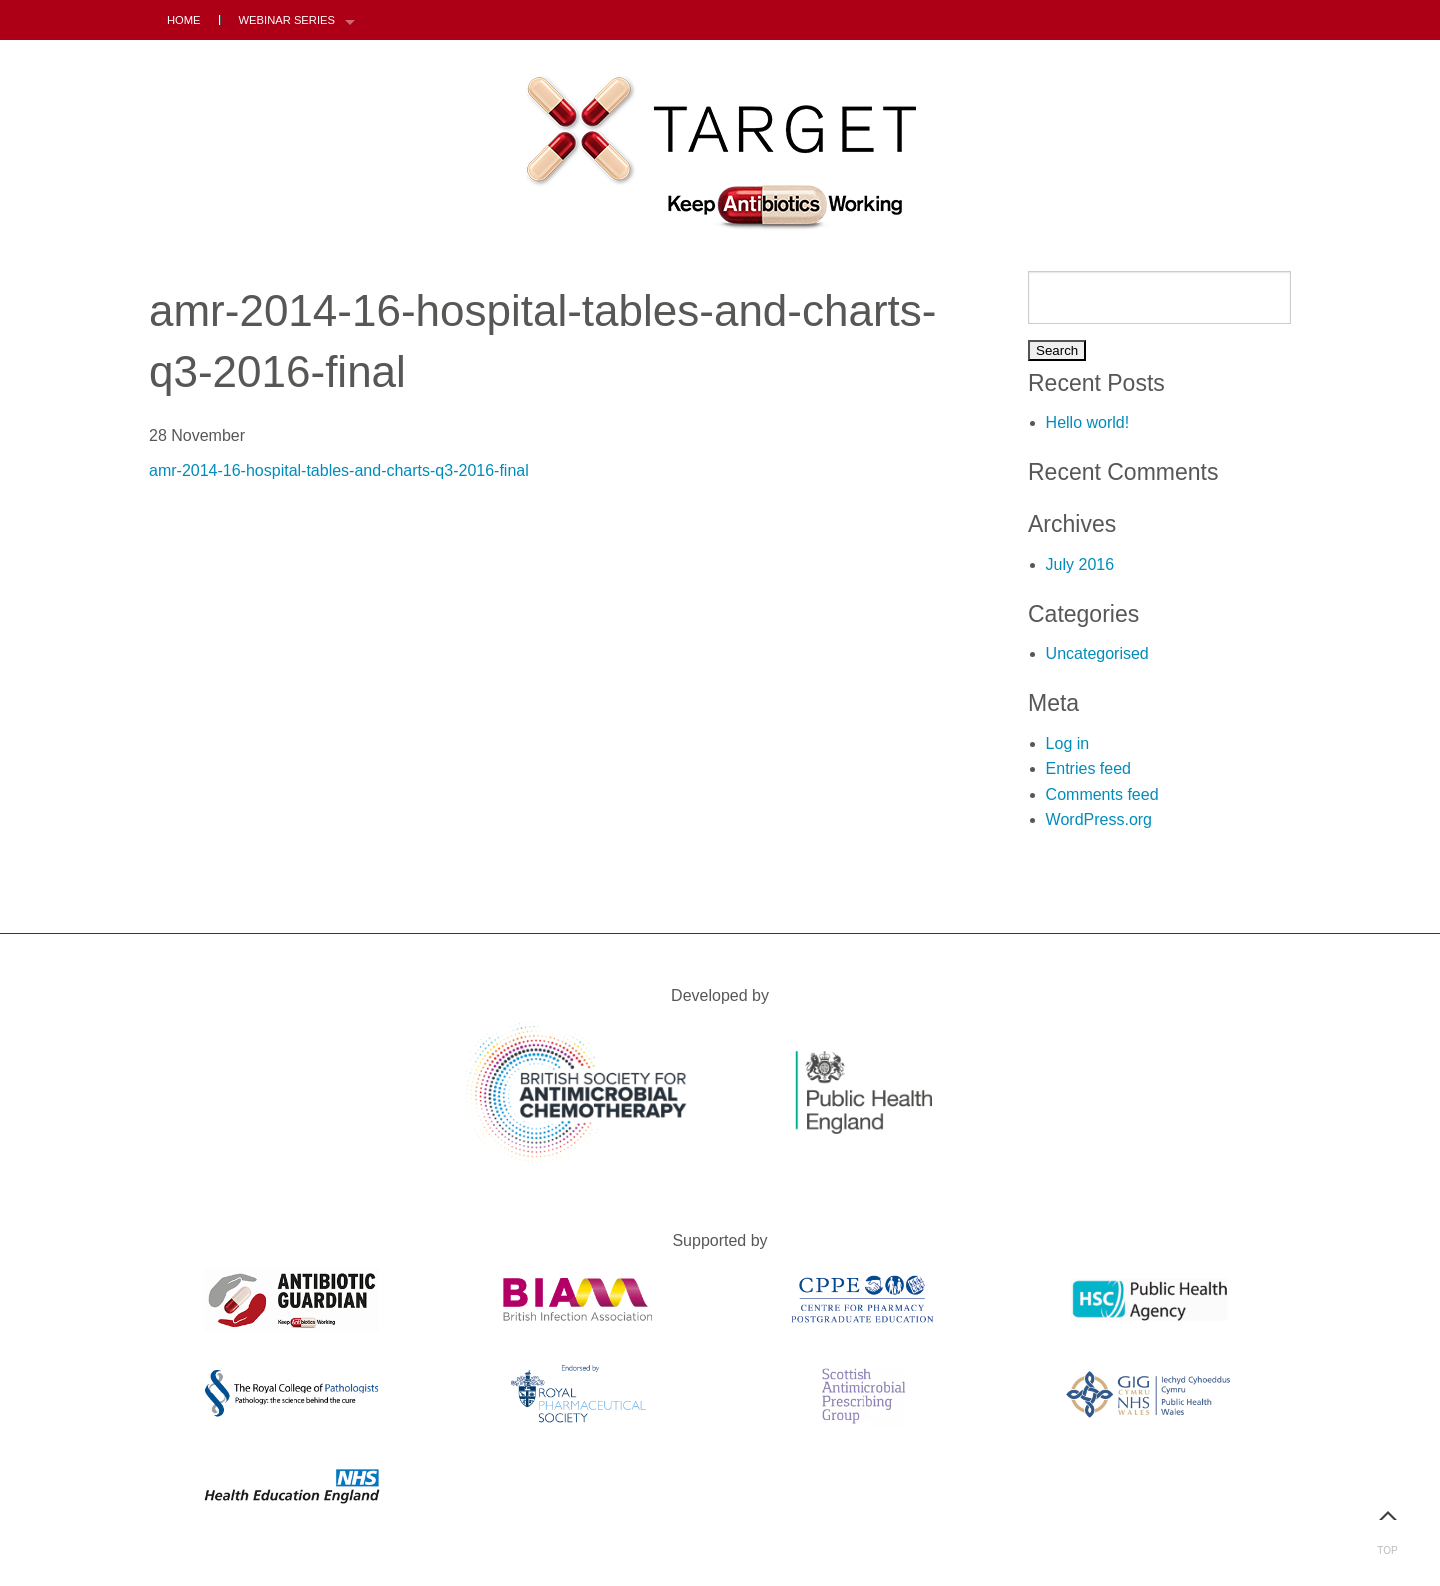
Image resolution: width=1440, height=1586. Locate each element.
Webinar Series (287, 20)
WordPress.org (1099, 819)
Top (1387, 1524)
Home (184, 20)
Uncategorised (1097, 653)
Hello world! (1088, 422)
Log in (1068, 743)
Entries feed (1088, 768)
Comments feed (1102, 794)
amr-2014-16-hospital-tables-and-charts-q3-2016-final (339, 470)
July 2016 (1080, 564)
